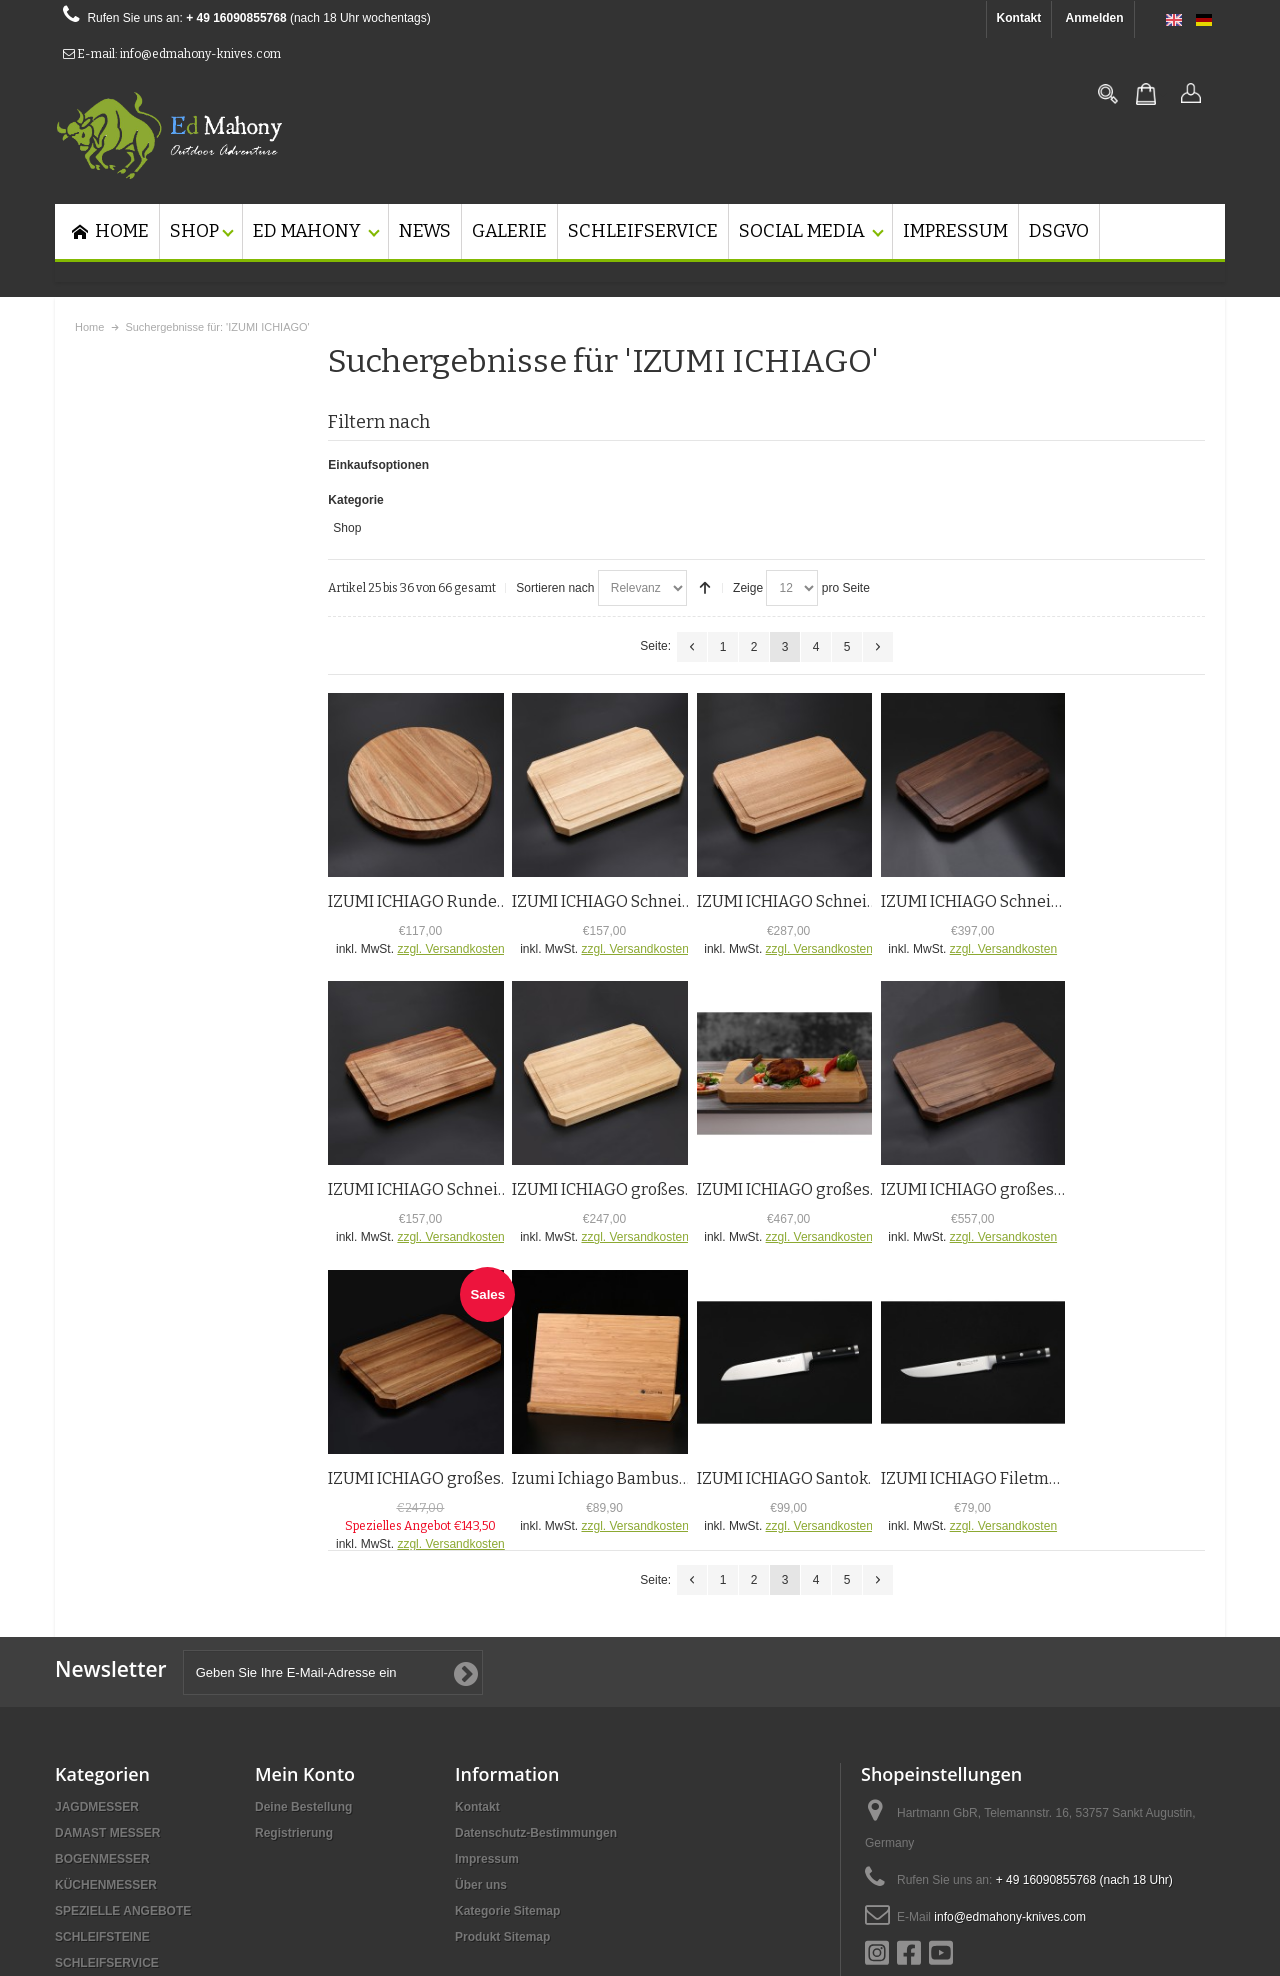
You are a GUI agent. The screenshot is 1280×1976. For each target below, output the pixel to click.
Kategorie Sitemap (507, 1755)
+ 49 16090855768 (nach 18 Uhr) (1084, 1724)
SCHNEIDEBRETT (106, 1833)
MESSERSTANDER (109, 1859)
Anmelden (1095, 18)
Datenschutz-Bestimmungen (536, 1677)
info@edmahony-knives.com (1010, 1761)
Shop (94, 472)
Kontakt (1019, 18)
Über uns (481, 1729)
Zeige (748, 432)
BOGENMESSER (102, 1703)
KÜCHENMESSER (106, 1729)
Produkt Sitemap (502, 1781)
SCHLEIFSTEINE (102, 1781)
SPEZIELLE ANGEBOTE (123, 1755)
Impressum (487, 1703)
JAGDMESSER (97, 1651)
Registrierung (294, 1677)
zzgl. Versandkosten (450, 793)
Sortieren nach (555, 432)
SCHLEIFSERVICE (107, 1807)
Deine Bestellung (303, 1651)
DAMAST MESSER (107, 1677)
